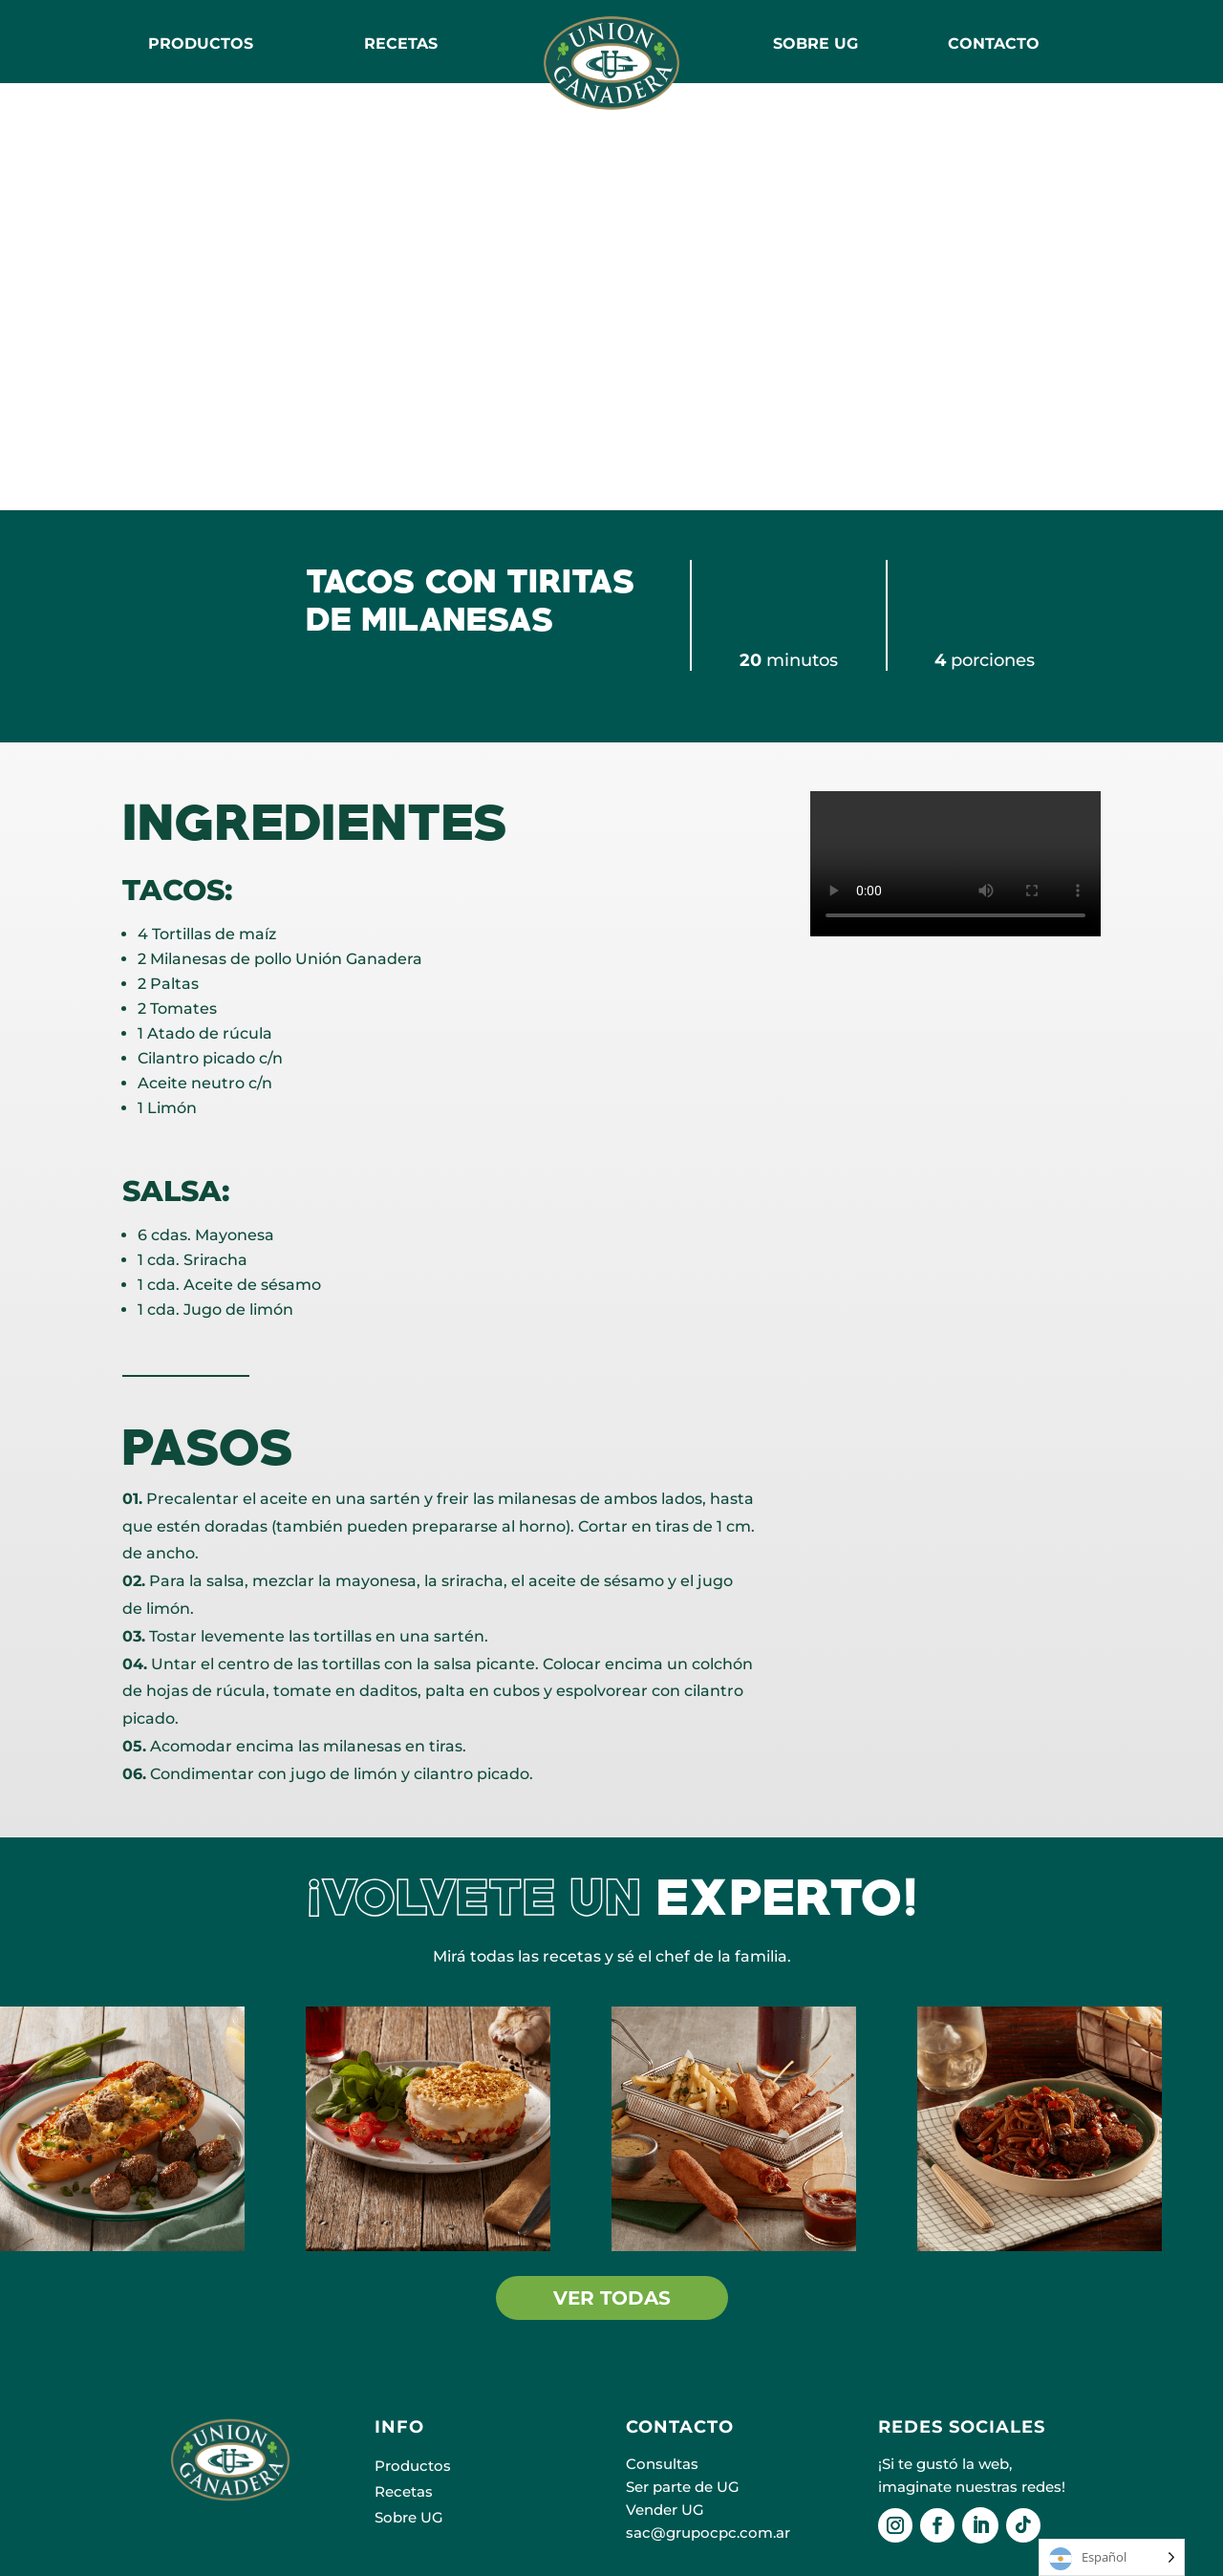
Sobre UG (409, 2517)
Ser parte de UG (683, 2487)
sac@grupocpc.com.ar (708, 2532)
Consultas (662, 2464)
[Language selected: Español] (1112, 2557)
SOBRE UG (815, 43)
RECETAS (401, 43)
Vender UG (665, 2510)
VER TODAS (612, 2297)
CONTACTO (994, 43)
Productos (200, 43)
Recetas (404, 2491)
